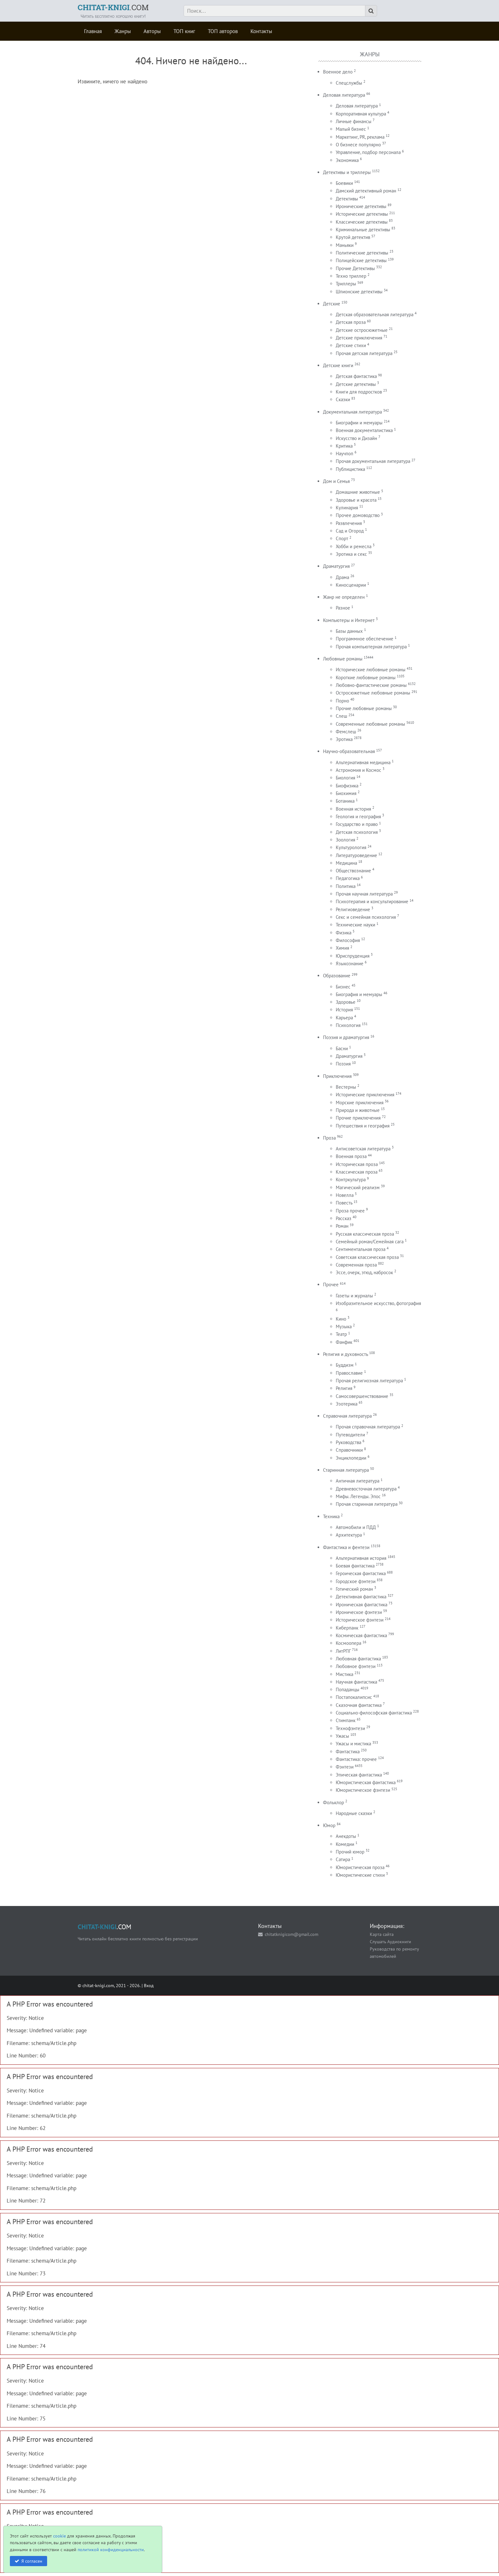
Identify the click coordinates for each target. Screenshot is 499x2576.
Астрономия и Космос (358, 770)
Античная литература (357, 1481)
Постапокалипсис (354, 1697)
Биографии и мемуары (359, 423)
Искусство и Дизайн (356, 438)
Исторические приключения (365, 1095)
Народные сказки (354, 1813)
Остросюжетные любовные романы (373, 693)
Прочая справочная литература (368, 1427)
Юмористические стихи (360, 1875)
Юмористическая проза (360, 1867)
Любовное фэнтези (356, 1666)
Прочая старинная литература (366, 1504)
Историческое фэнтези (359, 1620)
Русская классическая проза (365, 1234)
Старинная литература (346, 1470)
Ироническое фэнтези (359, 1612)
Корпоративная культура (361, 114)
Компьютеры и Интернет (349, 620)
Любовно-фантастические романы (371, 685)
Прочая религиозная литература (369, 1381)
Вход (149, 1985)
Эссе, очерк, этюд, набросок (364, 1272)
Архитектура (349, 1535)
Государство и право (357, 824)
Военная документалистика (364, 430)
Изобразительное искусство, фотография (378, 1303)
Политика (345, 886)
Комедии (345, 1844)
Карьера (344, 1018)
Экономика (347, 160)
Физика (343, 933)
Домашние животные (358, 492)
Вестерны (346, 1087)
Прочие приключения (358, 1118)
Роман (342, 1226)
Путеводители (350, 1435)
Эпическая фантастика (359, 1775)
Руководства (348, 1442)
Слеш (341, 716)
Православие (349, 1373)
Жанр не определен (344, 597)
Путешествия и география (363, 1126)
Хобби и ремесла (353, 546)
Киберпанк (347, 1628)
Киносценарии (351, 585)
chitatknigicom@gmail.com (291, 1934)
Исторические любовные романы (370, 670)
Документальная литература (352, 412)
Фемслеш (346, 732)
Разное (343, 608)
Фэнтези (345, 1767)
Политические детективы (362, 253)
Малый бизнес (351, 129)
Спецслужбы (349, 83)
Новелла (345, 1195)
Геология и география (358, 816)
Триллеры (346, 284)
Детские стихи (351, 345)
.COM (113, 7)
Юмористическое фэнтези (363, 1790)
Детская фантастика (356, 376)
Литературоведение (356, 855)
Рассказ (343, 1218)
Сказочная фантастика (359, 1705)
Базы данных (349, 631)
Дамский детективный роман (366, 191)
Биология (345, 778)
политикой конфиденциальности (111, 2549)
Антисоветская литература (363, 1149)
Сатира (343, 1859)
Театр (341, 1334)
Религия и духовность (345, 1354)
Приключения (337, 1076)
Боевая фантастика (355, 1566)
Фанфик (344, 1342)
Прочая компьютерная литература (371, 647)
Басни (342, 1048)
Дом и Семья (336, 481)
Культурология (351, 847)
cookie (59, 2536)
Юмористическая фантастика (366, 1782)
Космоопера (348, 1643)
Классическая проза (356, 1172)
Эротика (344, 739)
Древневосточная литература (366, 1489)
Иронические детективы (361, 206)
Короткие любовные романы (366, 677)
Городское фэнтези (356, 1581)
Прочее (331, 1284)
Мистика (344, 1674)
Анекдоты (346, 1836)
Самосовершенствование (362, 1396)
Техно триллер (351, 276)
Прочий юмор (350, 1852)
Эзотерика (346, 1404)
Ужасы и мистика (353, 1744)
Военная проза (351, 1156)
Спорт (342, 538)
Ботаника (345, 801)
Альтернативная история (361, 1558)
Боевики (344, 183)
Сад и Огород (350, 531)
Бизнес (343, 987)
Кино (341, 1319)
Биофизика (347, 786)
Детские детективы (356, 384)
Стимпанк (345, 1720)
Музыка (344, 1326)
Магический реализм (358, 1187)
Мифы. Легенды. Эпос (358, 1496)
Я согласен (31, 2561)
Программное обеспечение (364, 639)
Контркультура (351, 1179)
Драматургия (336, 566)
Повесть (344, 1203)
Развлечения (349, 523)
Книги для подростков (359, 392)
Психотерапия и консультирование (372, 901)
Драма (342, 577)
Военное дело (338, 72)
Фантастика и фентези (346, 1547)
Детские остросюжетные (362, 330)
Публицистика (350, 469)
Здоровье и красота (356, 500)
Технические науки (355, 925)
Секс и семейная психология (366, 917)
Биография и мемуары (359, 994)
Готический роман (354, 1589)
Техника (331, 1516)
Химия (342, 948)
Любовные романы (342, 659)
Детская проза (351, 322)
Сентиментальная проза (360, 1249)
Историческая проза (357, 1164)
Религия (344, 1388)
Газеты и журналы (354, 1296)
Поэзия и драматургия (346, 1037)
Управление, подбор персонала (368, 152)
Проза (329, 1138)
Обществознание (353, 871)
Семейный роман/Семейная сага (370, 1242)
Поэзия (343, 1064)
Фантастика (348, 1752)
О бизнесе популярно (358, 145)
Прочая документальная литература (373, 461)
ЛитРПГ (343, 1651)
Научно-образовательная (349, 751)
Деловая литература (344, 95)
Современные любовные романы (370, 724)
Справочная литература (347, 1416)
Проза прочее (350, 1211)
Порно (342, 701)
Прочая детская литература (364, 353)
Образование (336, 976)
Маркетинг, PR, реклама (360, 137)
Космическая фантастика (361, 1635)
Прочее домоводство (358, 515)
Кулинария (347, 508)
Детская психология (357, 832)
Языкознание (349, 963)
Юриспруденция (352, 956)
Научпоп (344, 453)
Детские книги (338, 365)
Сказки (343, 399)
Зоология (345, 840)
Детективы (347, 199)
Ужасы (342, 1736)
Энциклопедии (351, 1458)
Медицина (346, 863)
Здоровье (345, 1002)
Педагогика (348, 878)
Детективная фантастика (361, 1597)
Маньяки (345, 245)
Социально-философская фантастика (374, 1713)
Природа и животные (358, 1110)
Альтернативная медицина (363, 762)
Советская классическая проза (367, 1257)
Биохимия (346, 793)
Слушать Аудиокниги (390, 1941)
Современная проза (356, 1265)
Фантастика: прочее (356, 1759)
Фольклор (333, 1802)
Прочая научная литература (364, 894)
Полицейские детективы (361, 260)
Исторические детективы (362, 214)
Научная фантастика (356, 1682)
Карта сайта (382, 1934)
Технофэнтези (350, 1728)
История (344, 1010)
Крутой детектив (353, 237)
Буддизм (345, 1365)
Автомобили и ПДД (356, 1527)
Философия (348, 940)
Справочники (349, 1450)
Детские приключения (359, 338)
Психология (348, 1025)
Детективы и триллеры (347, 172)
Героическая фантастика (361, 1573)
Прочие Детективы (355, 268)
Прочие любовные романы (364, 708)
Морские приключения (359, 1103)
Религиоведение (353, 909)
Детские (331, 304)
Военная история (353, 809)
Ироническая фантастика (361, 1605)
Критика (344, 446)
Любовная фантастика (358, 1659)
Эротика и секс (351, 554)
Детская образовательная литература (374, 314)
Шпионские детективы (359, 292)
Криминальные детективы (363, 230)
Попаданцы (347, 1689)
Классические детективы (362, 222)
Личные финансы (353, 121)
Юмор (329, 1825)
